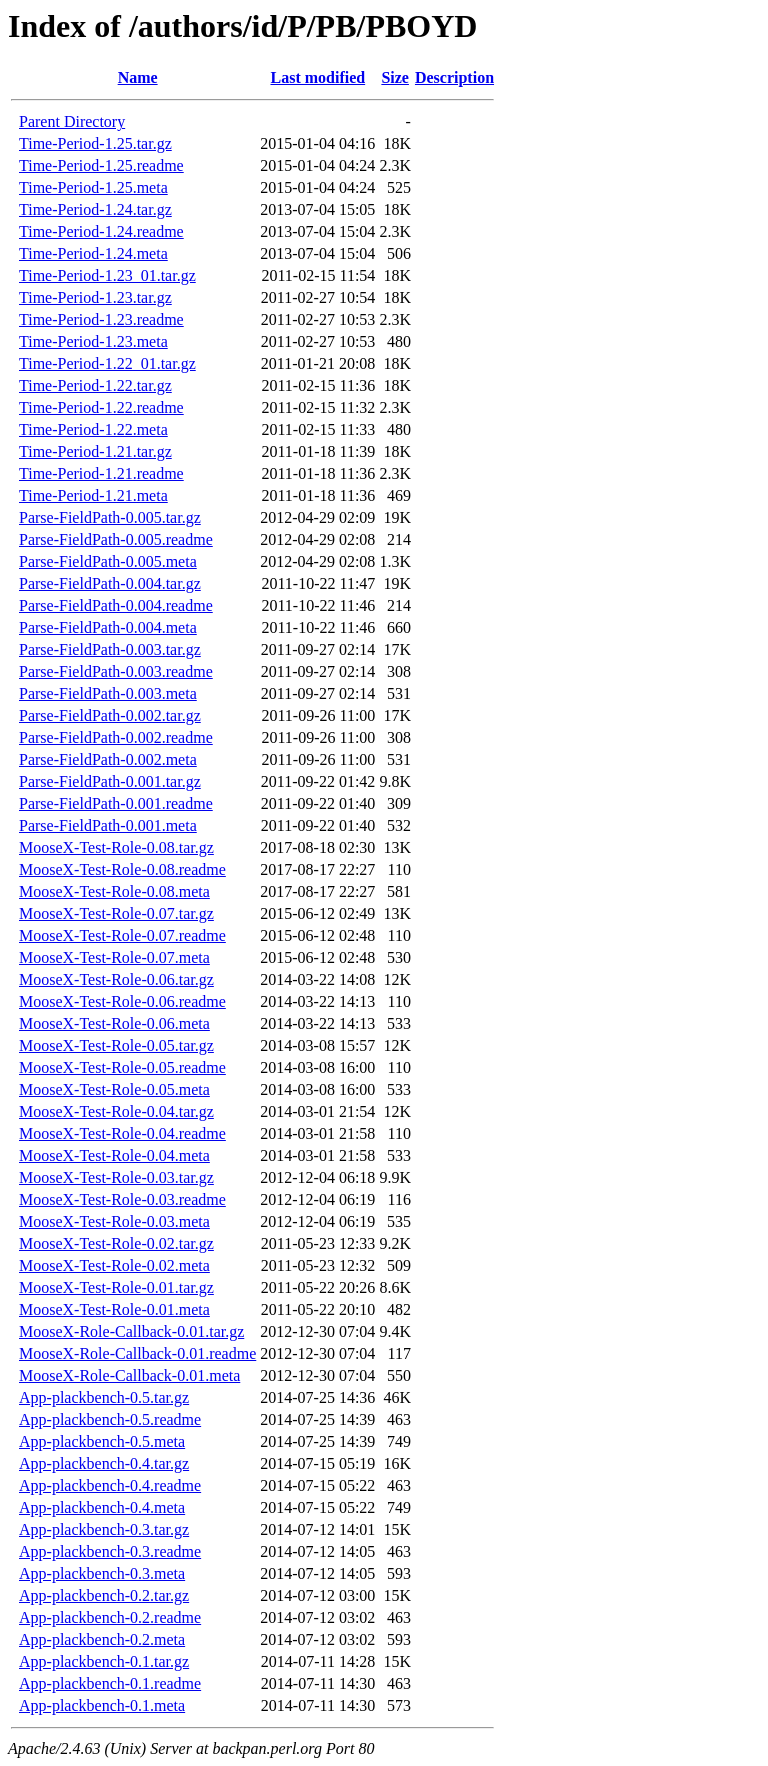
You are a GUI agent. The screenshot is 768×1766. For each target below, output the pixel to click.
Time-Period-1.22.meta (93, 429)
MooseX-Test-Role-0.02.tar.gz (116, 1243)
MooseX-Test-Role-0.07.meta (114, 957)
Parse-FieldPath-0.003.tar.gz (110, 649)
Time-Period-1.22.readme (101, 407)
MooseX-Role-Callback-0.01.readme (137, 1353)
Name (138, 77)
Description (454, 77)
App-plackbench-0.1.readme (110, 1683)
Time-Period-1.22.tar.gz (95, 385)
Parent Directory (72, 121)
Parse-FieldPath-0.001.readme (116, 803)
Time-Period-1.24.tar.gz (95, 209)
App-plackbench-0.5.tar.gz (104, 1397)
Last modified (317, 77)
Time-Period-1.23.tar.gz (95, 297)
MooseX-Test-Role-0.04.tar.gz (116, 1111)
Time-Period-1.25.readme (101, 165)
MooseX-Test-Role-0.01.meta (114, 1309)
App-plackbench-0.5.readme (110, 1419)
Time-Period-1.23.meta (93, 341)
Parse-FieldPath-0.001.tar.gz (110, 781)
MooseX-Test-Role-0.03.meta (114, 1221)
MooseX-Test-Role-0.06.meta (114, 1023)
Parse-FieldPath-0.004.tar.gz (110, 583)
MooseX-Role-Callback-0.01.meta (129, 1375)
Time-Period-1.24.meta (93, 253)
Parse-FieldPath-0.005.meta (108, 561)
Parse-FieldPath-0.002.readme (116, 737)
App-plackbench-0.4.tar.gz (104, 1463)
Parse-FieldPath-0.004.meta (108, 627)
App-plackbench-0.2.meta (102, 1639)
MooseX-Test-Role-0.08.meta (114, 891)
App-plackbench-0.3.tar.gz (104, 1529)
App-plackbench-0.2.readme (110, 1617)
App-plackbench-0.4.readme (110, 1485)
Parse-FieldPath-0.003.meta (108, 693)
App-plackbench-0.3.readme (110, 1551)
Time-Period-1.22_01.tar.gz (107, 363)
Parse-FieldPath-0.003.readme (116, 671)
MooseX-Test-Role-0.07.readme (122, 935)
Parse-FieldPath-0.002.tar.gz (110, 715)
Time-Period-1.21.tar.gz (95, 451)
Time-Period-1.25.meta (93, 187)
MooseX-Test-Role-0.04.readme (122, 1133)
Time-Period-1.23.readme (101, 319)
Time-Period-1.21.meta (93, 495)
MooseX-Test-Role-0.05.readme (122, 1067)
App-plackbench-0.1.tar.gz (104, 1661)
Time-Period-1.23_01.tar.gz (107, 275)
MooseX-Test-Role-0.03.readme (122, 1199)
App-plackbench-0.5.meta (102, 1441)
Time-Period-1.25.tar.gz (95, 143)
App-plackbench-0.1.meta (102, 1705)
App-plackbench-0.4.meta (102, 1507)
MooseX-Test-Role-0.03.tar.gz (116, 1177)
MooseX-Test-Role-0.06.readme (122, 1001)
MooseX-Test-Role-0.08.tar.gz (116, 847)
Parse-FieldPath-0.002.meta (108, 759)
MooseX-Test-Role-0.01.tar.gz (116, 1287)
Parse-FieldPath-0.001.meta (108, 825)
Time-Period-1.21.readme (101, 473)
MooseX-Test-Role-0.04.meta (114, 1155)
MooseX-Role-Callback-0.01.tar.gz (131, 1331)
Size (395, 77)
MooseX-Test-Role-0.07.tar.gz (116, 913)
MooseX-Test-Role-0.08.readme (122, 869)
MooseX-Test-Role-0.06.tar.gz (116, 979)
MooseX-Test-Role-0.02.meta (114, 1265)
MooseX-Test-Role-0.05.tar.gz (116, 1045)
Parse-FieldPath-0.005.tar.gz (110, 517)
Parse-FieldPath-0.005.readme (116, 539)
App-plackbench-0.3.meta (102, 1573)
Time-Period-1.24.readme (101, 231)
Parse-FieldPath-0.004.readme (116, 605)
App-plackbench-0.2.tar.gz (104, 1595)
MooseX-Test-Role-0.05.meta (114, 1089)
